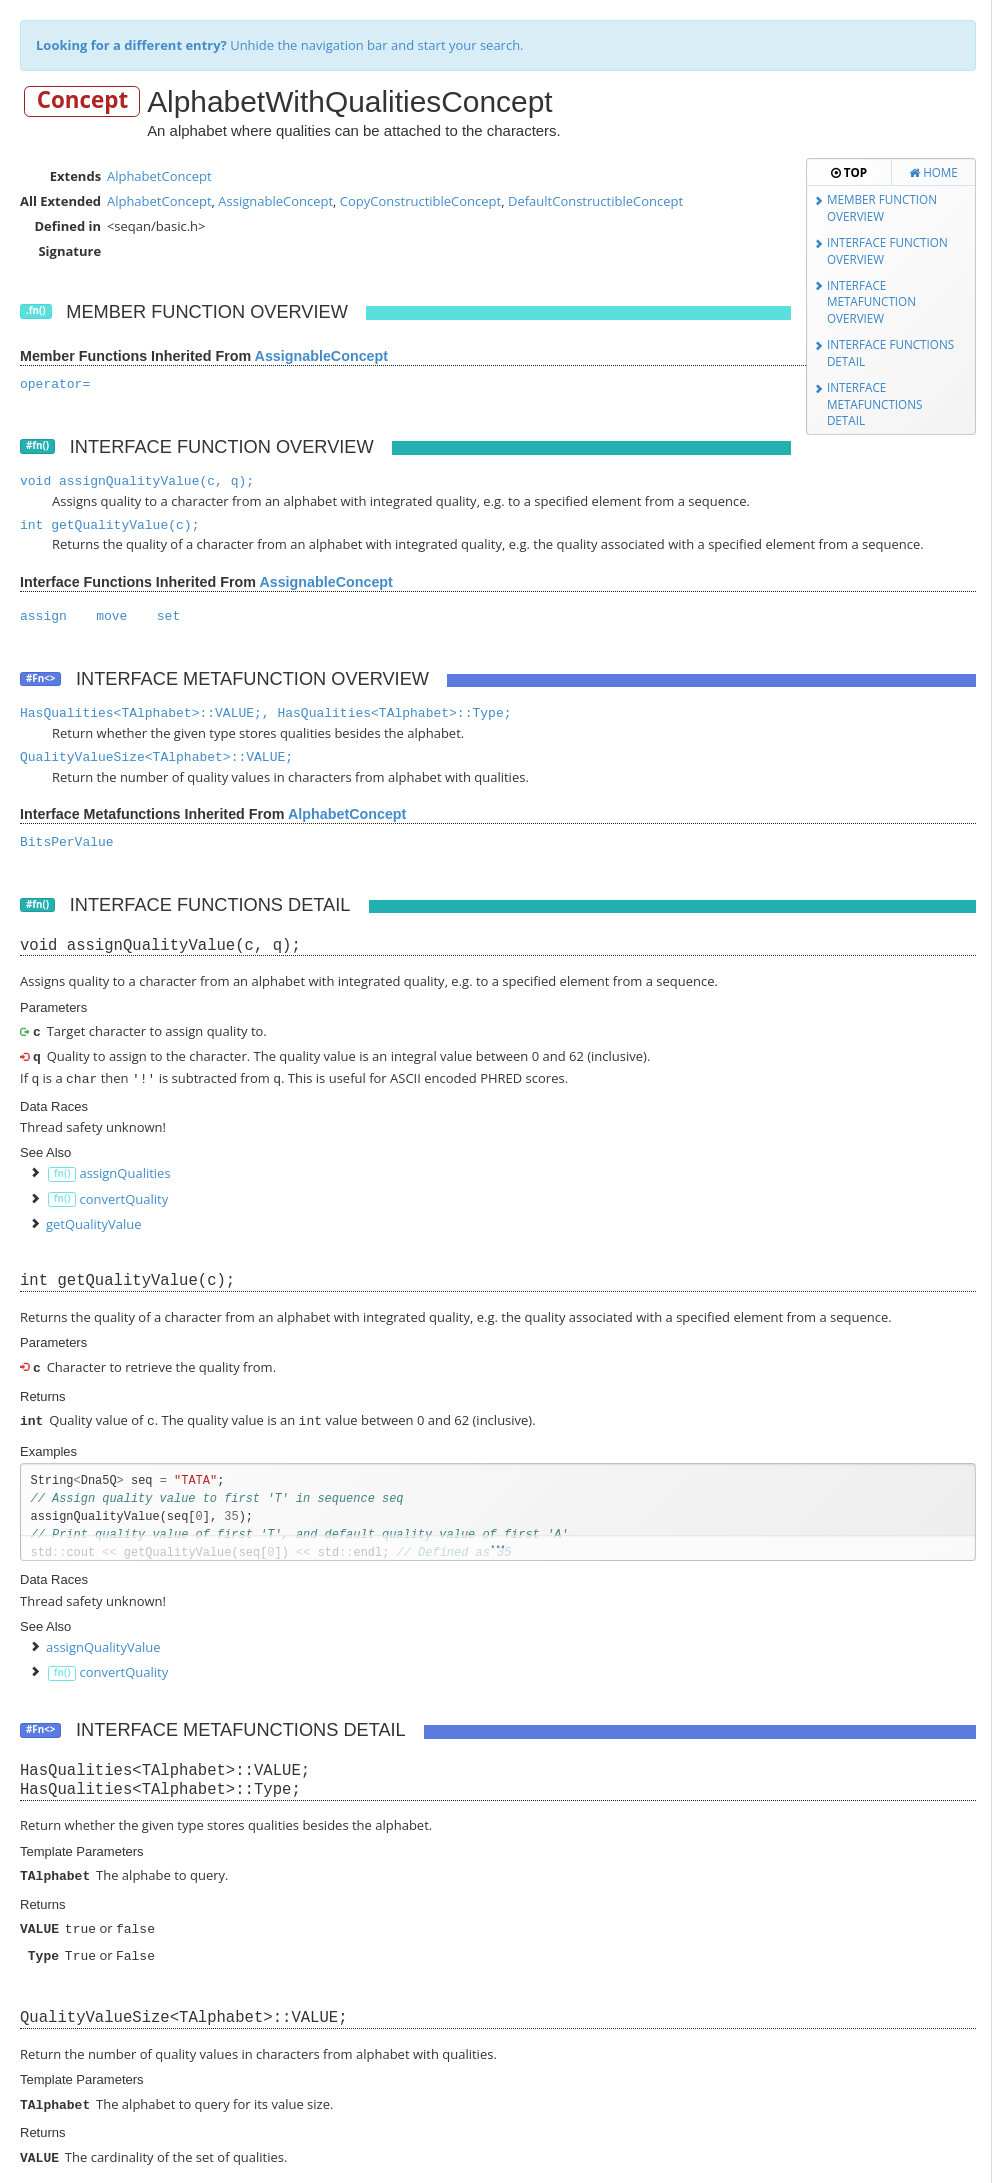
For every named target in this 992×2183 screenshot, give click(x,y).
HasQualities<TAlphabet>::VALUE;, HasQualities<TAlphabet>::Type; (265, 713)
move (111, 616)
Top (849, 172)
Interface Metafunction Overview (871, 301)
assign (43, 616)
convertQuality (123, 1197)
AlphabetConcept (159, 176)
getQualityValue (94, 1222)
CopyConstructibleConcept (420, 201)
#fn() (37, 445)
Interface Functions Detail (890, 352)
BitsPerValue (67, 842)
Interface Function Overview (887, 250)
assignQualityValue (103, 1643)
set (168, 616)
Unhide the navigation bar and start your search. (280, 45)
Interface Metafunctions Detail (875, 403)
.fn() (36, 310)
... (497, 1540)
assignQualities (124, 1171)
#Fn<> (40, 678)
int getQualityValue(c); (109, 525)
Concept (83, 100)
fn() (62, 1171)
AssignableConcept (275, 201)
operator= (55, 384)
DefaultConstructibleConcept (595, 201)
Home (933, 172)
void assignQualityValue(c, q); (137, 481)
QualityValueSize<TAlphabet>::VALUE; (156, 757)
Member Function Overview (882, 207)
